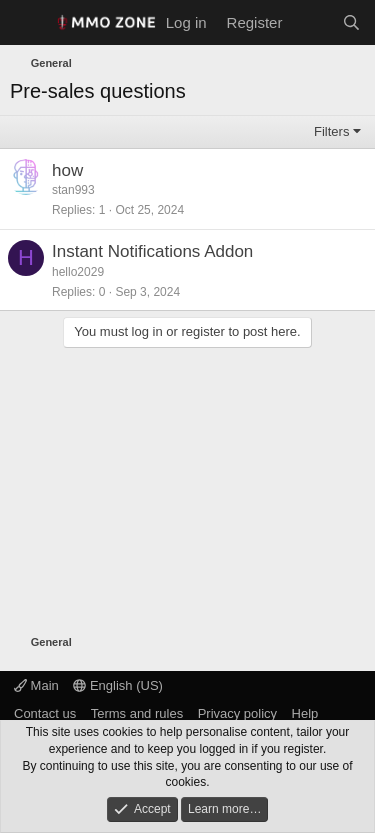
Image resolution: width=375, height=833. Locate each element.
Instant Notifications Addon (152, 251)
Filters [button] (331, 131)
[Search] (351, 22)
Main (36, 685)
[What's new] (311, 22)
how (67, 170)
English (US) (118, 685)
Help (305, 713)
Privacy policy (237, 713)
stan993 (73, 190)
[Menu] (27, 23)
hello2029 (78, 272)
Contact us (45, 713)
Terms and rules (137, 713)
